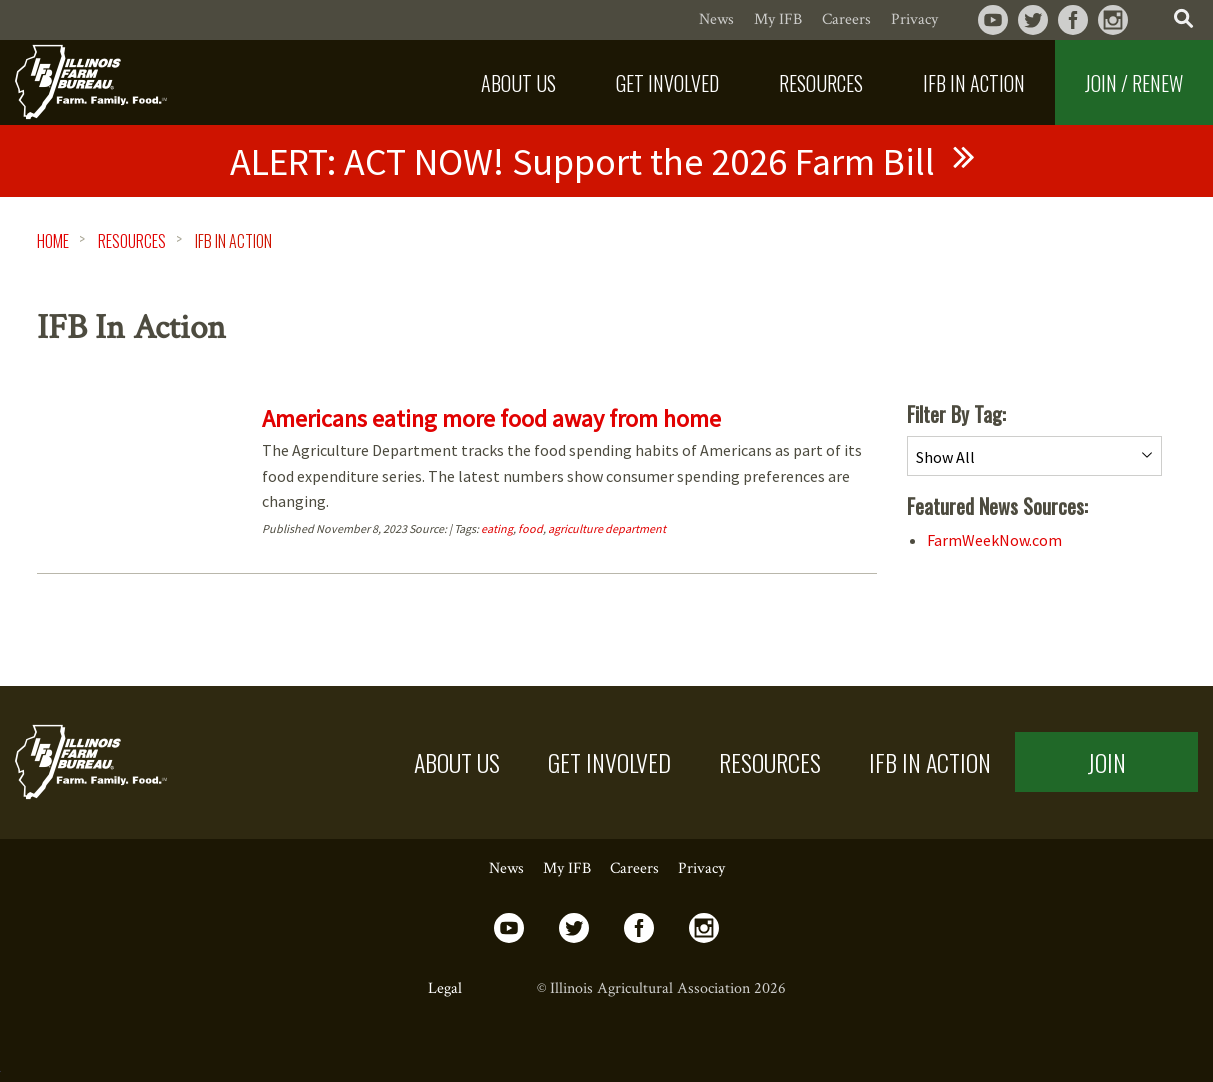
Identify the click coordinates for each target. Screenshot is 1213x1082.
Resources (132, 241)
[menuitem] (518, 82)
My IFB (778, 19)
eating (497, 528)
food (530, 528)
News (716, 19)
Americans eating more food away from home (491, 418)
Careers (846, 19)
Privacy (914, 19)
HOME (53, 241)
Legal (445, 988)
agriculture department (607, 528)
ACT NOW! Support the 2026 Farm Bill (582, 161)
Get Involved (609, 762)
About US (457, 762)
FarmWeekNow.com (994, 540)
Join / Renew (1134, 83)
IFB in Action (930, 762)
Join (1106, 762)
